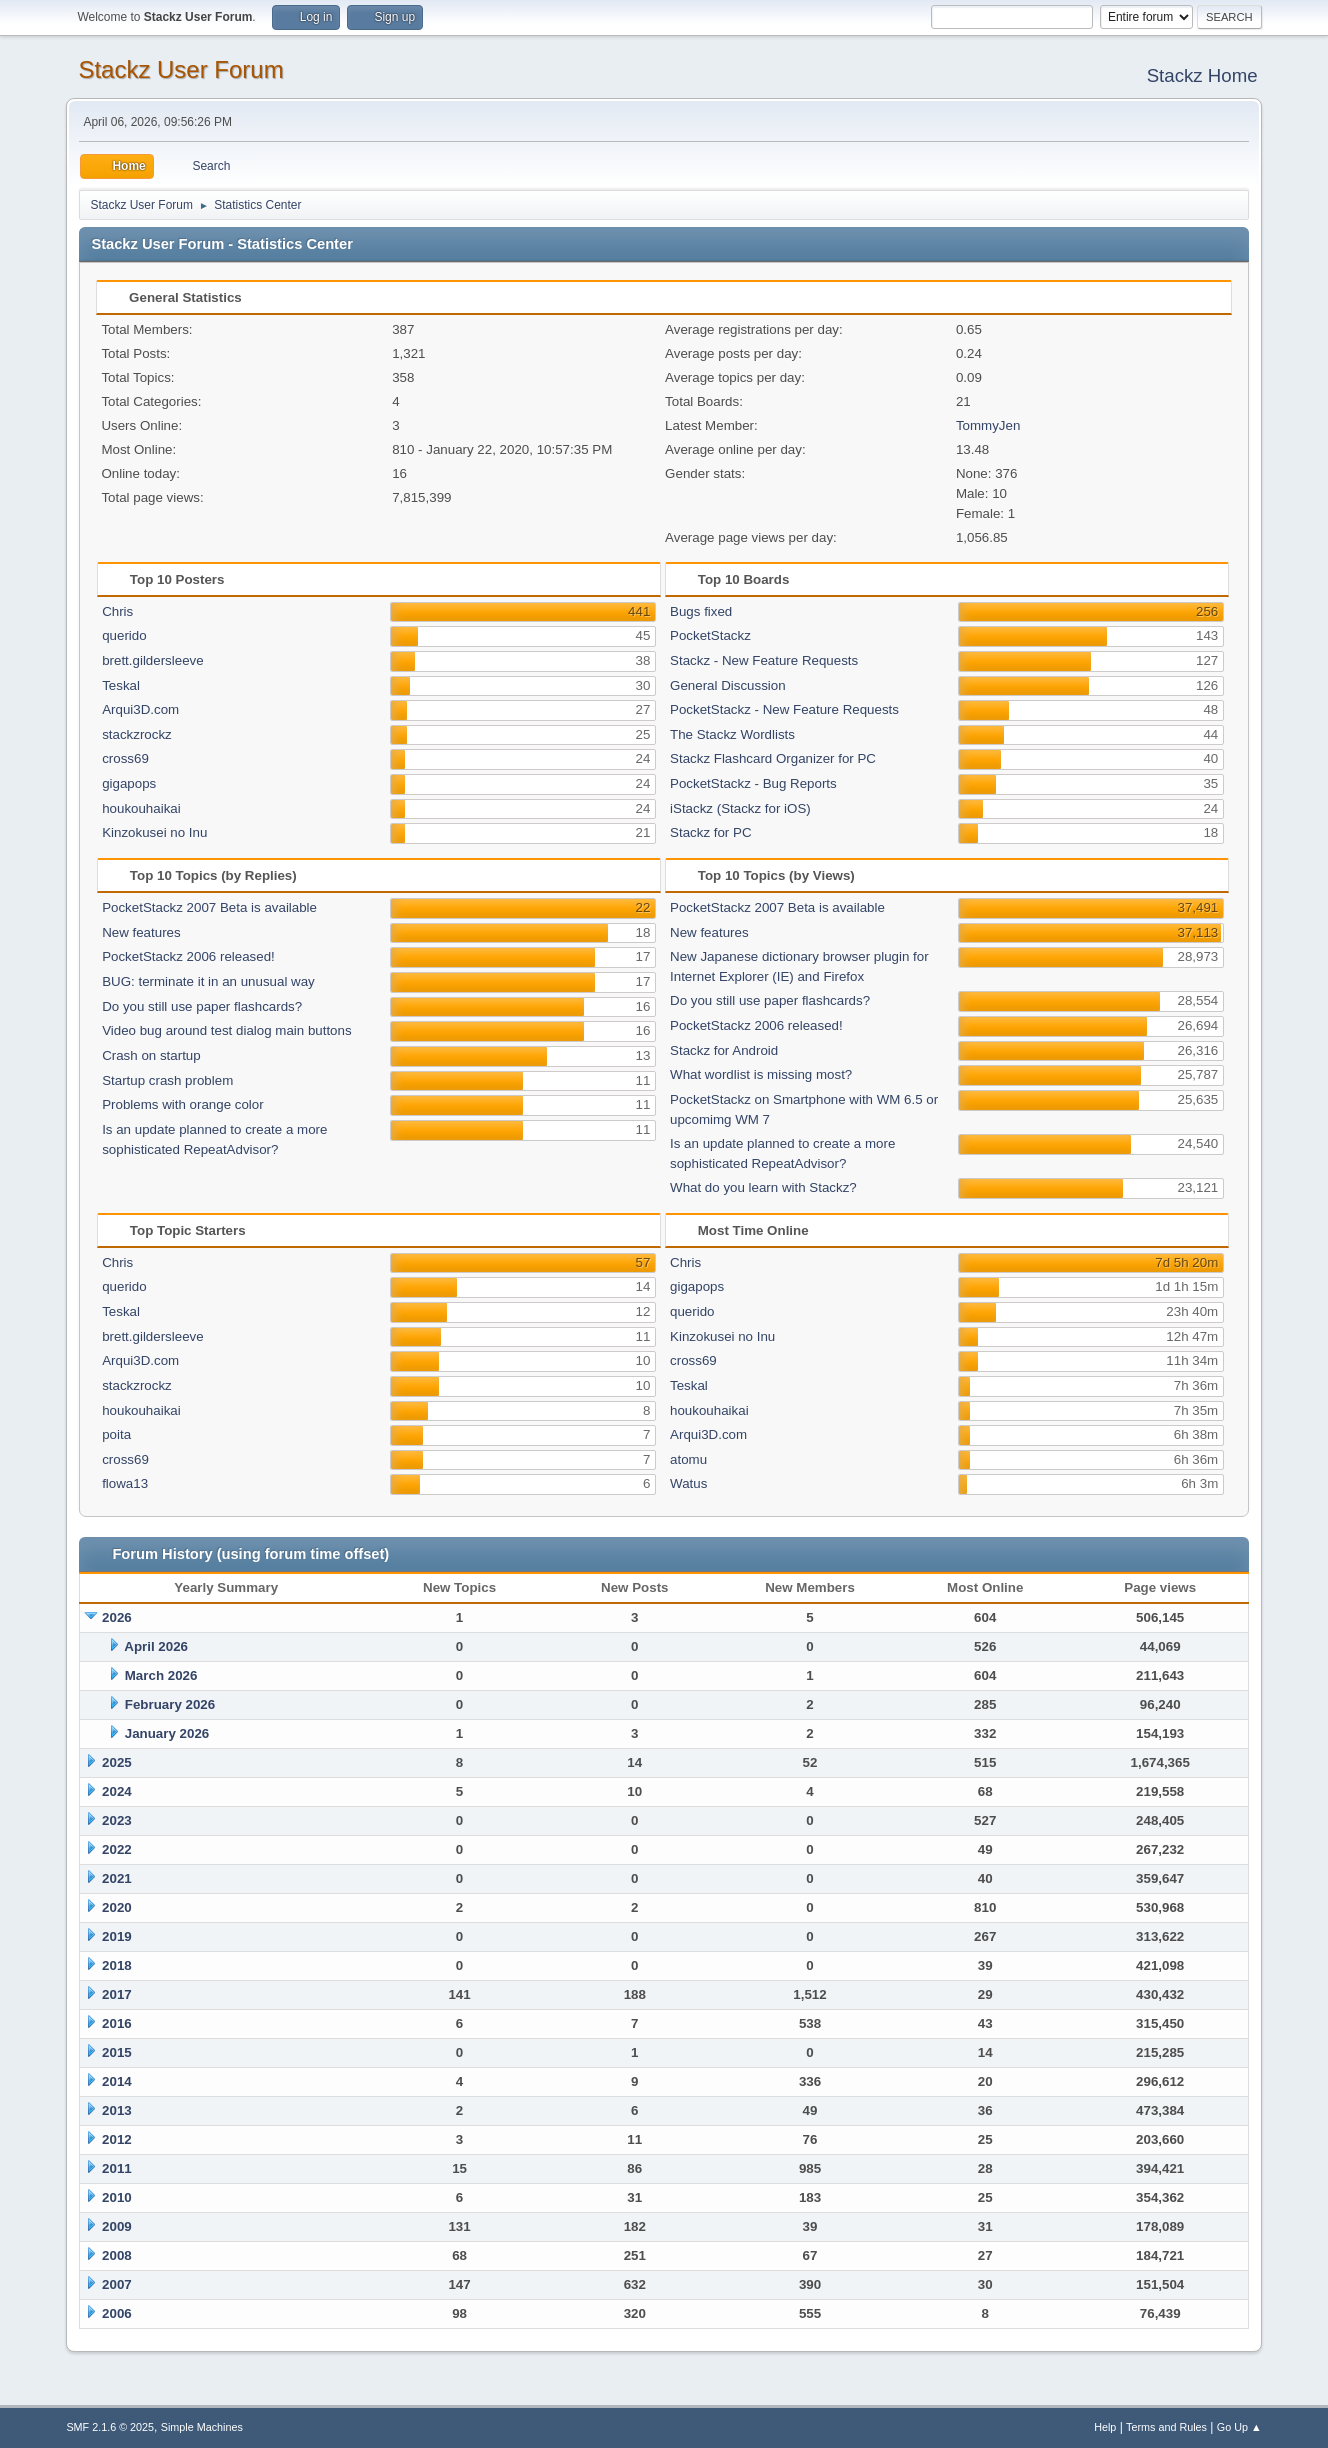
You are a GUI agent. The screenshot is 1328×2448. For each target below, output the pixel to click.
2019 (117, 1936)
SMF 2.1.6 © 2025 (110, 2427)
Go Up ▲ (1239, 2427)
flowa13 (125, 1483)
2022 (117, 1849)
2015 (117, 2052)
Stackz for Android (724, 1050)
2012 (117, 2139)
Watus (688, 1483)
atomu (688, 1459)
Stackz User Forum (180, 69)
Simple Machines (202, 2427)
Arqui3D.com (140, 709)
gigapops (129, 783)
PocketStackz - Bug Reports (753, 783)
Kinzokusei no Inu (154, 832)
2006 (117, 2313)
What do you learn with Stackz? (763, 1187)
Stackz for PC (710, 832)
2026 (117, 1617)
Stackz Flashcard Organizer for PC (773, 758)
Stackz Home (1202, 75)
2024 (117, 1791)
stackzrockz (137, 734)
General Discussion (728, 685)
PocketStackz (710, 635)
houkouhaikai (141, 808)
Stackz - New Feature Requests (764, 660)
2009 (117, 2226)
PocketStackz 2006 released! (188, 956)
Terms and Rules (1166, 2427)
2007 (117, 2284)
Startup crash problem (167, 1080)
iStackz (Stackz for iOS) (740, 808)
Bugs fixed (701, 611)
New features (141, 932)
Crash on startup (151, 1055)
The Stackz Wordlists (732, 734)
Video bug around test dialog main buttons (226, 1030)
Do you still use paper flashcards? (202, 1006)
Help (1105, 2427)
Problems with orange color (183, 1104)
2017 (117, 1994)
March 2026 (161, 1675)
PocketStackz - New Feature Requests (784, 709)
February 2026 (170, 1704)
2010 (117, 2197)
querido (124, 635)
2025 (117, 1762)
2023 (117, 1820)
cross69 (125, 758)
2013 (117, 2110)
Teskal (121, 685)
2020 (117, 1907)
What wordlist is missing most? (761, 1074)
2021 (117, 1878)
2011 (117, 2168)
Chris (117, 611)
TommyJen (988, 425)
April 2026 (156, 1646)
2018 (117, 1965)
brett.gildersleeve (153, 660)
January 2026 (167, 1733)
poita (116, 1434)
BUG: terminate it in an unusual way (208, 981)
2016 (117, 2023)
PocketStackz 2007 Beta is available (209, 907)
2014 (117, 2081)
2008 (117, 2255)
